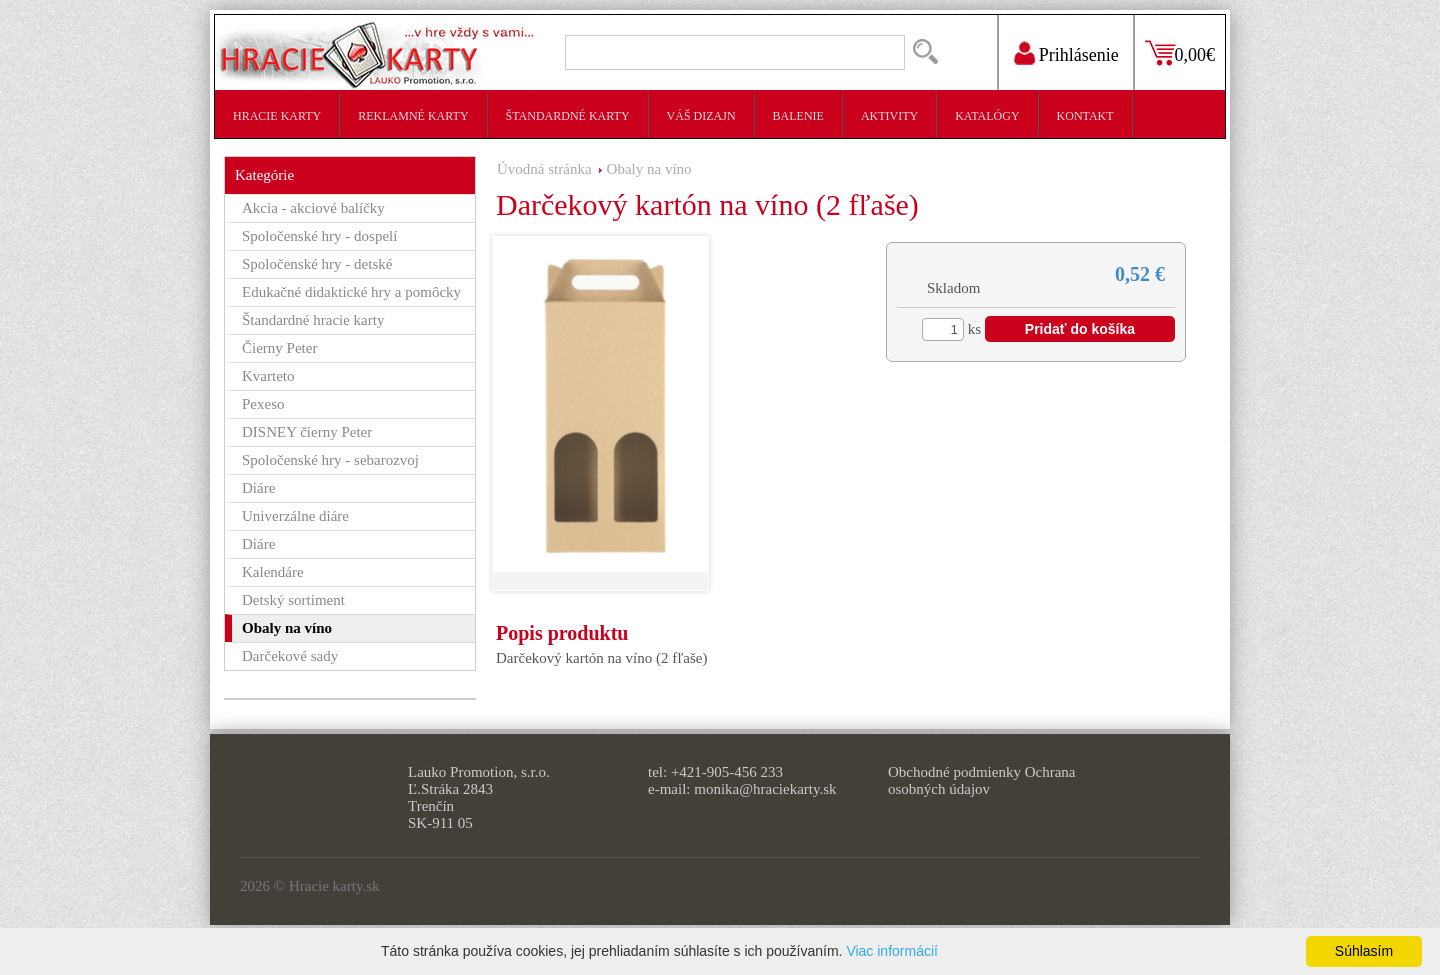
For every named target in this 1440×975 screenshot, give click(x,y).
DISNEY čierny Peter (307, 432)
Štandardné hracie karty (313, 320)
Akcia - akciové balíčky (313, 208)
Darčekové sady (290, 656)
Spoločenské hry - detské (317, 264)
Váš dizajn (701, 116)
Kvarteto (268, 376)
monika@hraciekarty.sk (765, 789)
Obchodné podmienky (954, 772)
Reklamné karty (413, 116)
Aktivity (889, 116)
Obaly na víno (649, 169)
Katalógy (987, 116)
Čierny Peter (279, 348)
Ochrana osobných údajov (981, 780)
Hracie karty (277, 116)
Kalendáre (273, 572)
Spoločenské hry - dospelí (319, 236)
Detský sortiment (293, 600)
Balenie (798, 116)
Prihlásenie (1079, 55)
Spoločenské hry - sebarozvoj (330, 460)
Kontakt (1085, 116)
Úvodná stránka (544, 169)
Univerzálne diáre (295, 516)
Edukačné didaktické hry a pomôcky (351, 292)
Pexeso (263, 404)
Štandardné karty (568, 116)
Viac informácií (892, 951)
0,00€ (1195, 55)
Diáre (258, 488)
